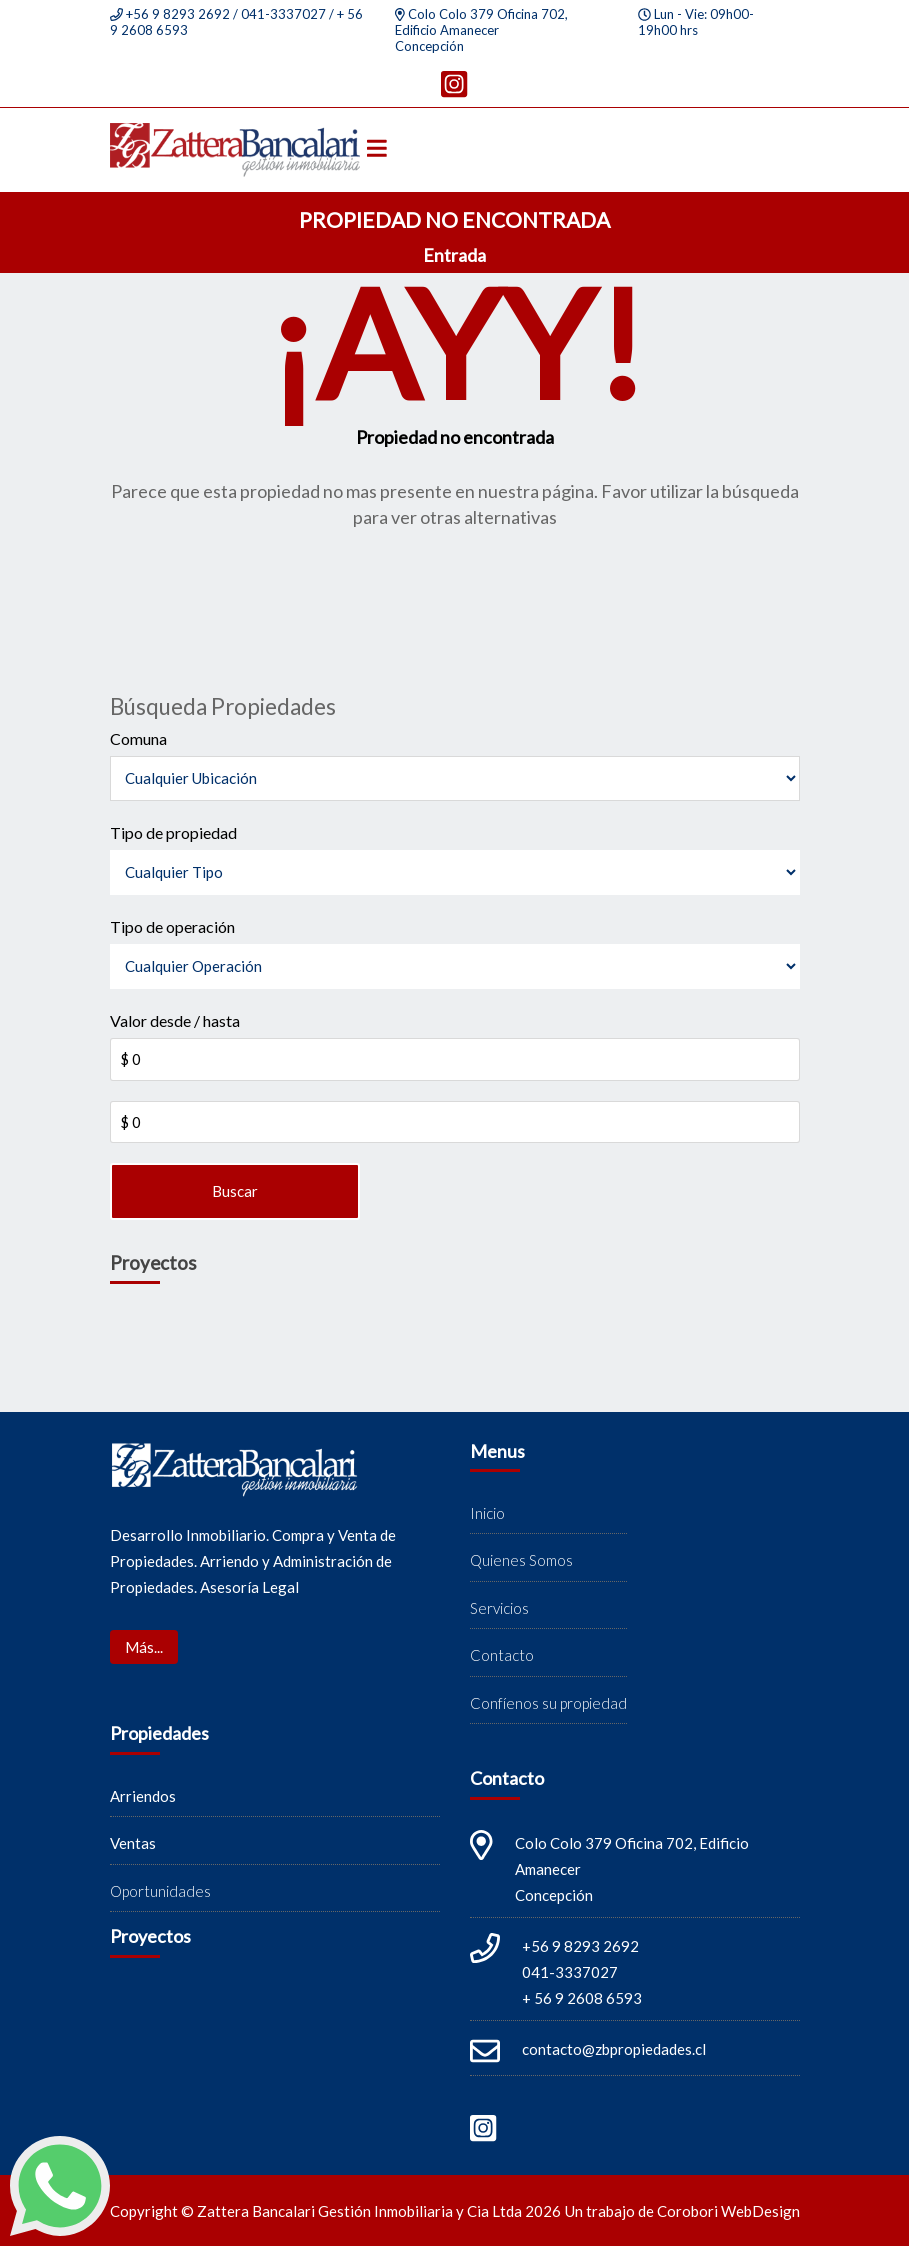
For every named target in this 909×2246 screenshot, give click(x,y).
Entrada (454, 255)
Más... (144, 1647)
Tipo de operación (172, 926)
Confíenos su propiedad (548, 1703)
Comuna (138, 738)
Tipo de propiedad (173, 832)
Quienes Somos (521, 1560)
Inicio (487, 1513)
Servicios (499, 1608)
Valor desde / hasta (175, 1020)
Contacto (502, 1655)
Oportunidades (160, 1891)
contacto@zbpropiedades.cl (614, 2049)
